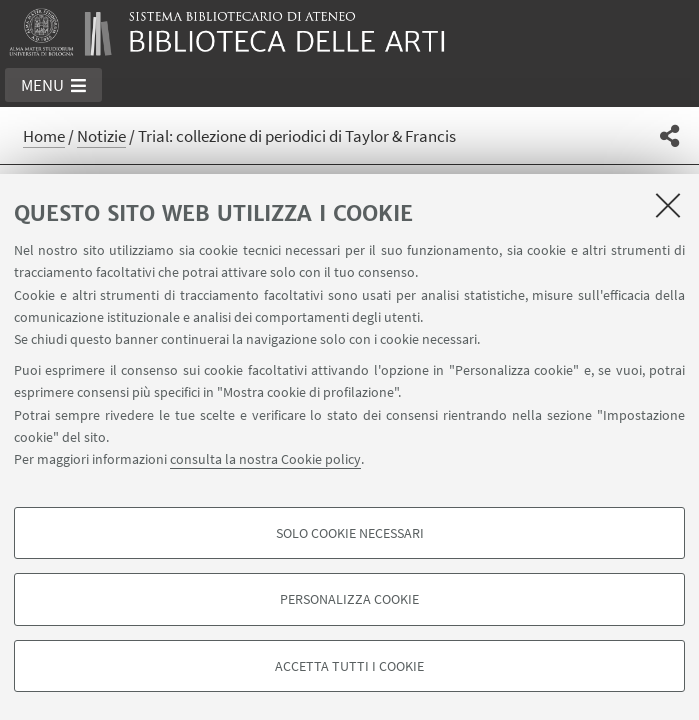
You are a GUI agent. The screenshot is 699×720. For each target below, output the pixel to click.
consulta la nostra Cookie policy (265, 459)
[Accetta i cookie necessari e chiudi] (668, 205)
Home (44, 136)
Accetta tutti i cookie (349, 666)
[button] (53, 85)
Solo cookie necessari (350, 533)
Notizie (101, 136)
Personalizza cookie (349, 599)
